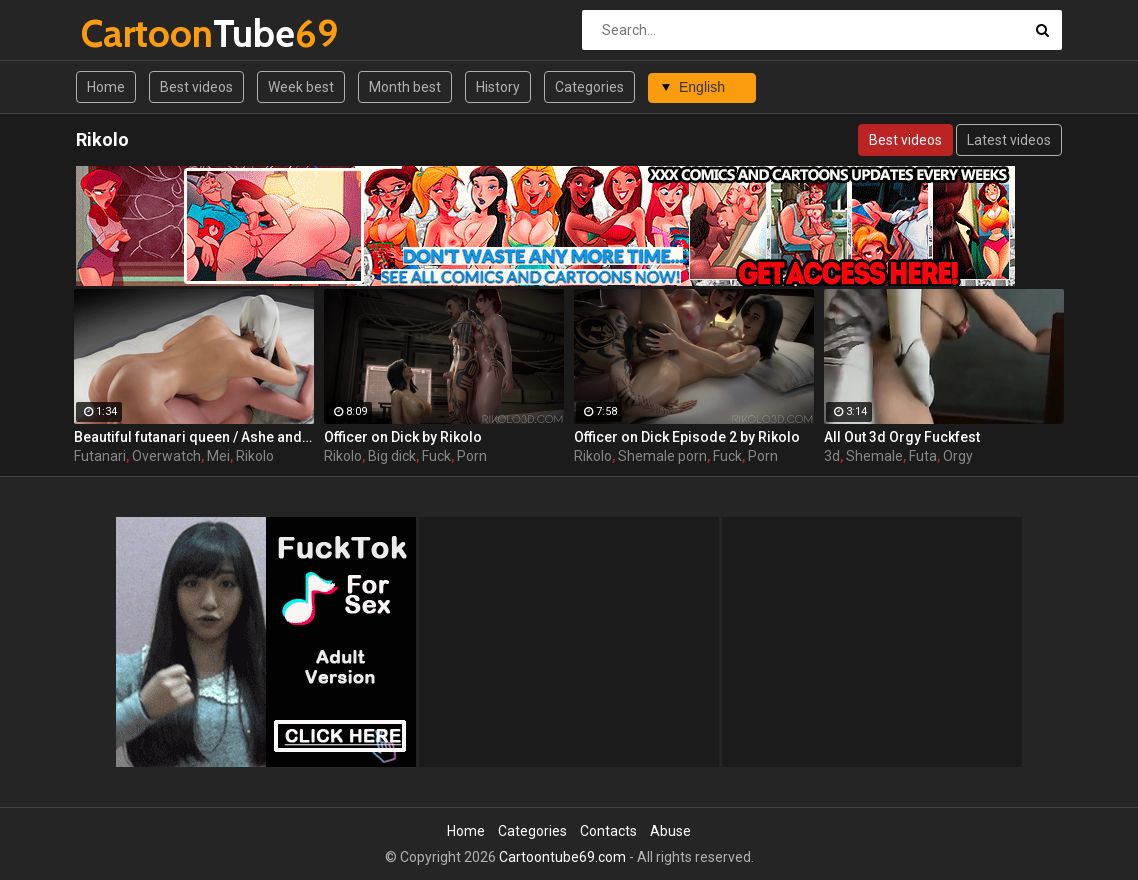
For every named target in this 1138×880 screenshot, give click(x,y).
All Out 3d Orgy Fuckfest (902, 437)
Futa (923, 456)
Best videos (196, 87)
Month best (405, 87)
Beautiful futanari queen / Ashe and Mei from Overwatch (194, 437)
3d (832, 456)
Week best (301, 87)
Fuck (436, 456)
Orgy (958, 456)
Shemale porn (662, 456)
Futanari (100, 456)
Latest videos (1009, 140)
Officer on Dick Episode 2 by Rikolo (687, 437)
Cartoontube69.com (562, 857)
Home (106, 87)
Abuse (670, 831)
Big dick (392, 456)
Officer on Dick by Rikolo (403, 437)
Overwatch (166, 456)
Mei (218, 456)
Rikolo (255, 456)
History (498, 87)
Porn (472, 456)
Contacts (608, 831)
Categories (589, 87)
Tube (133, 33)
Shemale (874, 456)
